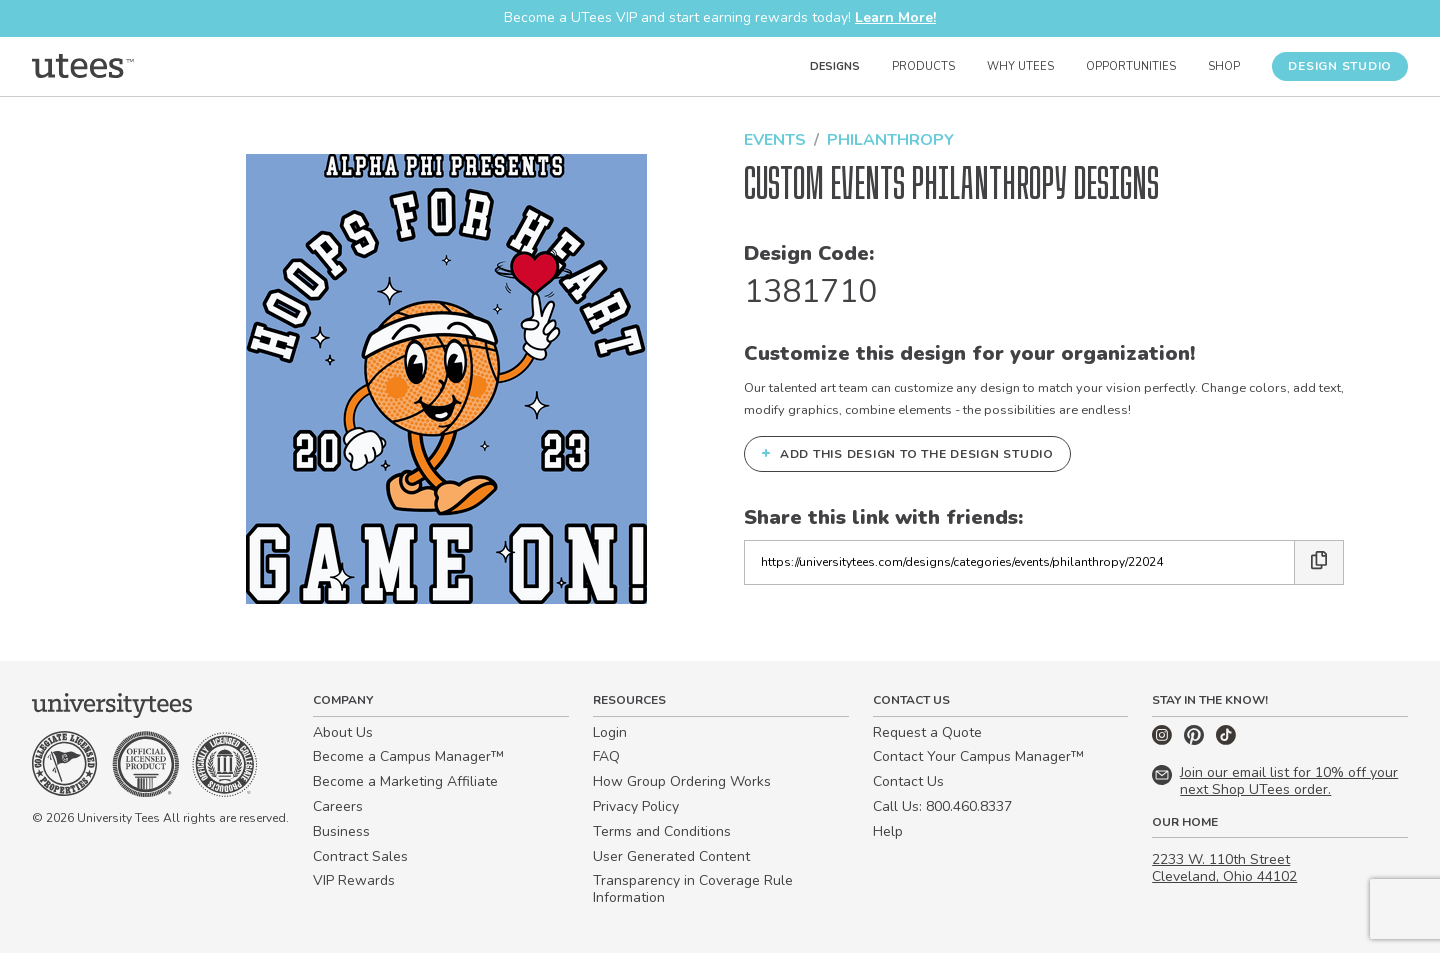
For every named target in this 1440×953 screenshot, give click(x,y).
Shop (1224, 66)
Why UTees (1020, 66)
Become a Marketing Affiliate (405, 781)
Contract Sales (360, 856)
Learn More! (895, 17)
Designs (835, 66)
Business (341, 831)
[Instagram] (1164, 740)
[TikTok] (1226, 740)
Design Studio (1340, 66)
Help (888, 831)
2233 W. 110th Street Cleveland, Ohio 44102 (1224, 868)
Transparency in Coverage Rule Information (693, 889)
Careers (338, 806)
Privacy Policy (636, 806)
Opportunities (1131, 66)
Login (610, 732)
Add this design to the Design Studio (907, 453)
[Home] (83, 66)
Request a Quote (927, 732)
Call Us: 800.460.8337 (942, 806)
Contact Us (908, 781)
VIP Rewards (354, 880)
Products (923, 66)
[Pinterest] (1196, 740)
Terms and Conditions (662, 831)
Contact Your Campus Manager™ (978, 756)
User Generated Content (671, 856)
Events (775, 140)
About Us (343, 732)
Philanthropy (890, 140)
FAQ (606, 756)
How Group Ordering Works (682, 781)
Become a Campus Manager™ (408, 756)
